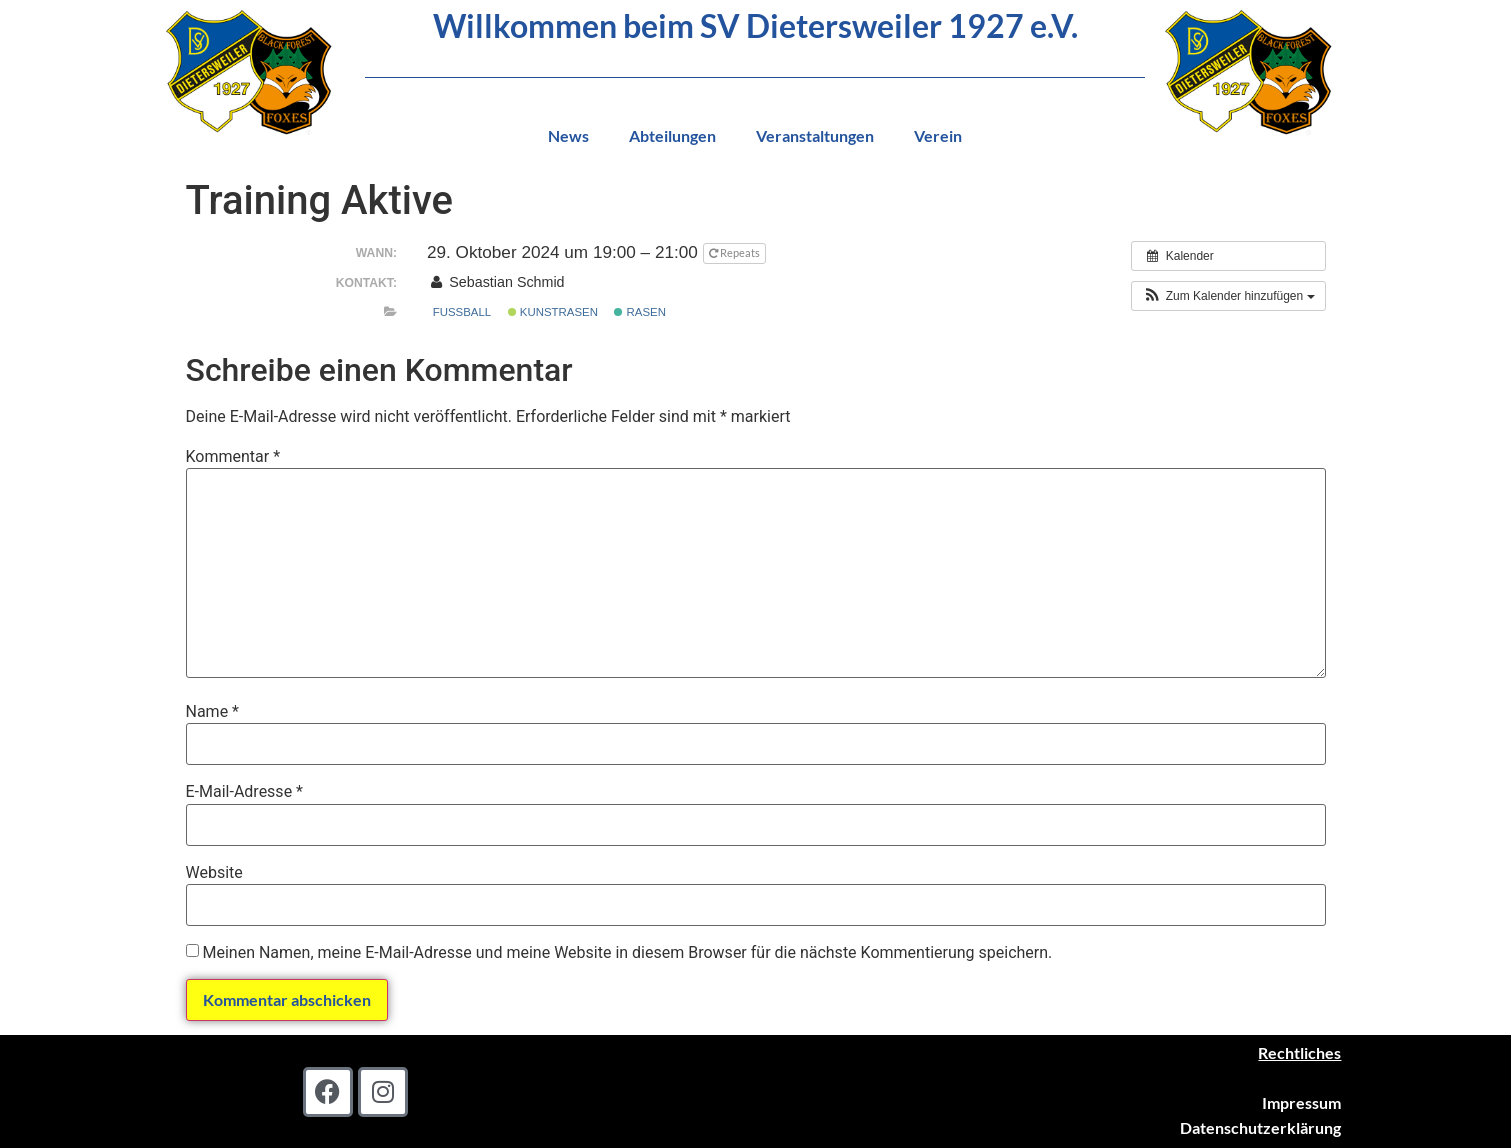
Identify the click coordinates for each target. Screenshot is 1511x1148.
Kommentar (233, 457)
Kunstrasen (553, 312)
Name (213, 712)
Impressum (1301, 1102)
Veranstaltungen (815, 135)
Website (214, 873)
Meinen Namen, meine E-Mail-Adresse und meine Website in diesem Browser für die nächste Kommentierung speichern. (627, 953)
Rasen (640, 312)
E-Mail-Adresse (244, 792)
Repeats (735, 252)
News (568, 135)
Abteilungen (672, 135)
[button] (1228, 296)
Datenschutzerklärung (1260, 1127)
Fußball (462, 312)
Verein (938, 135)
